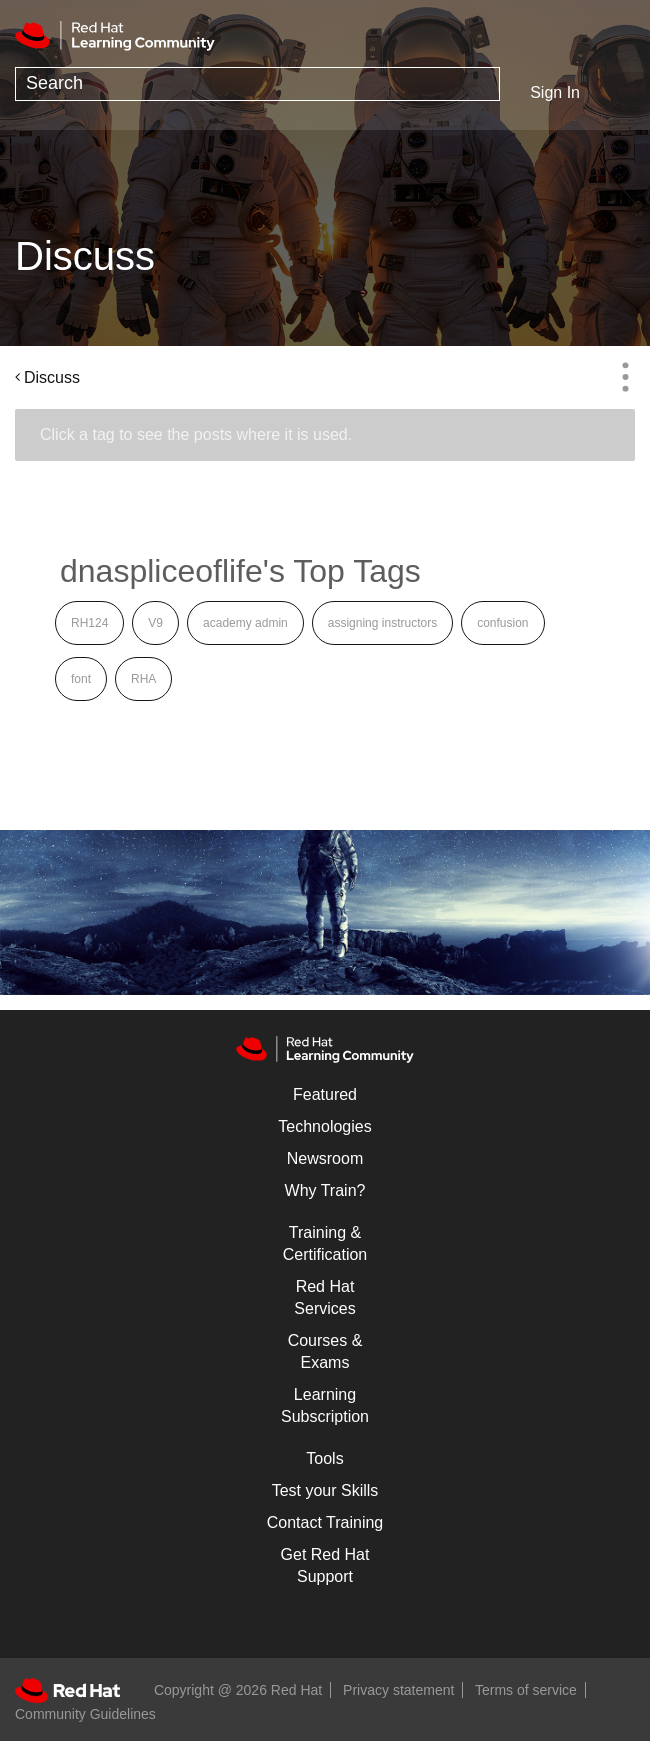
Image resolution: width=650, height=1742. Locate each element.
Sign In (555, 92)
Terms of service (526, 1690)
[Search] (257, 84)
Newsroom (325, 1158)
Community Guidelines (85, 1714)
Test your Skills (325, 1490)
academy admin (245, 623)
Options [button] (625, 377)
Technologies (324, 1126)
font (81, 679)
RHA (143, 679)
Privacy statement (398, 1690)
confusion (502, 623)
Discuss (52, 377)
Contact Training (325, 1522)
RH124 (89, 623)
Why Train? (325, 1190)
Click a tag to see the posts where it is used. (196, 434)
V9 (155, 623)
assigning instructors (382, 623)
